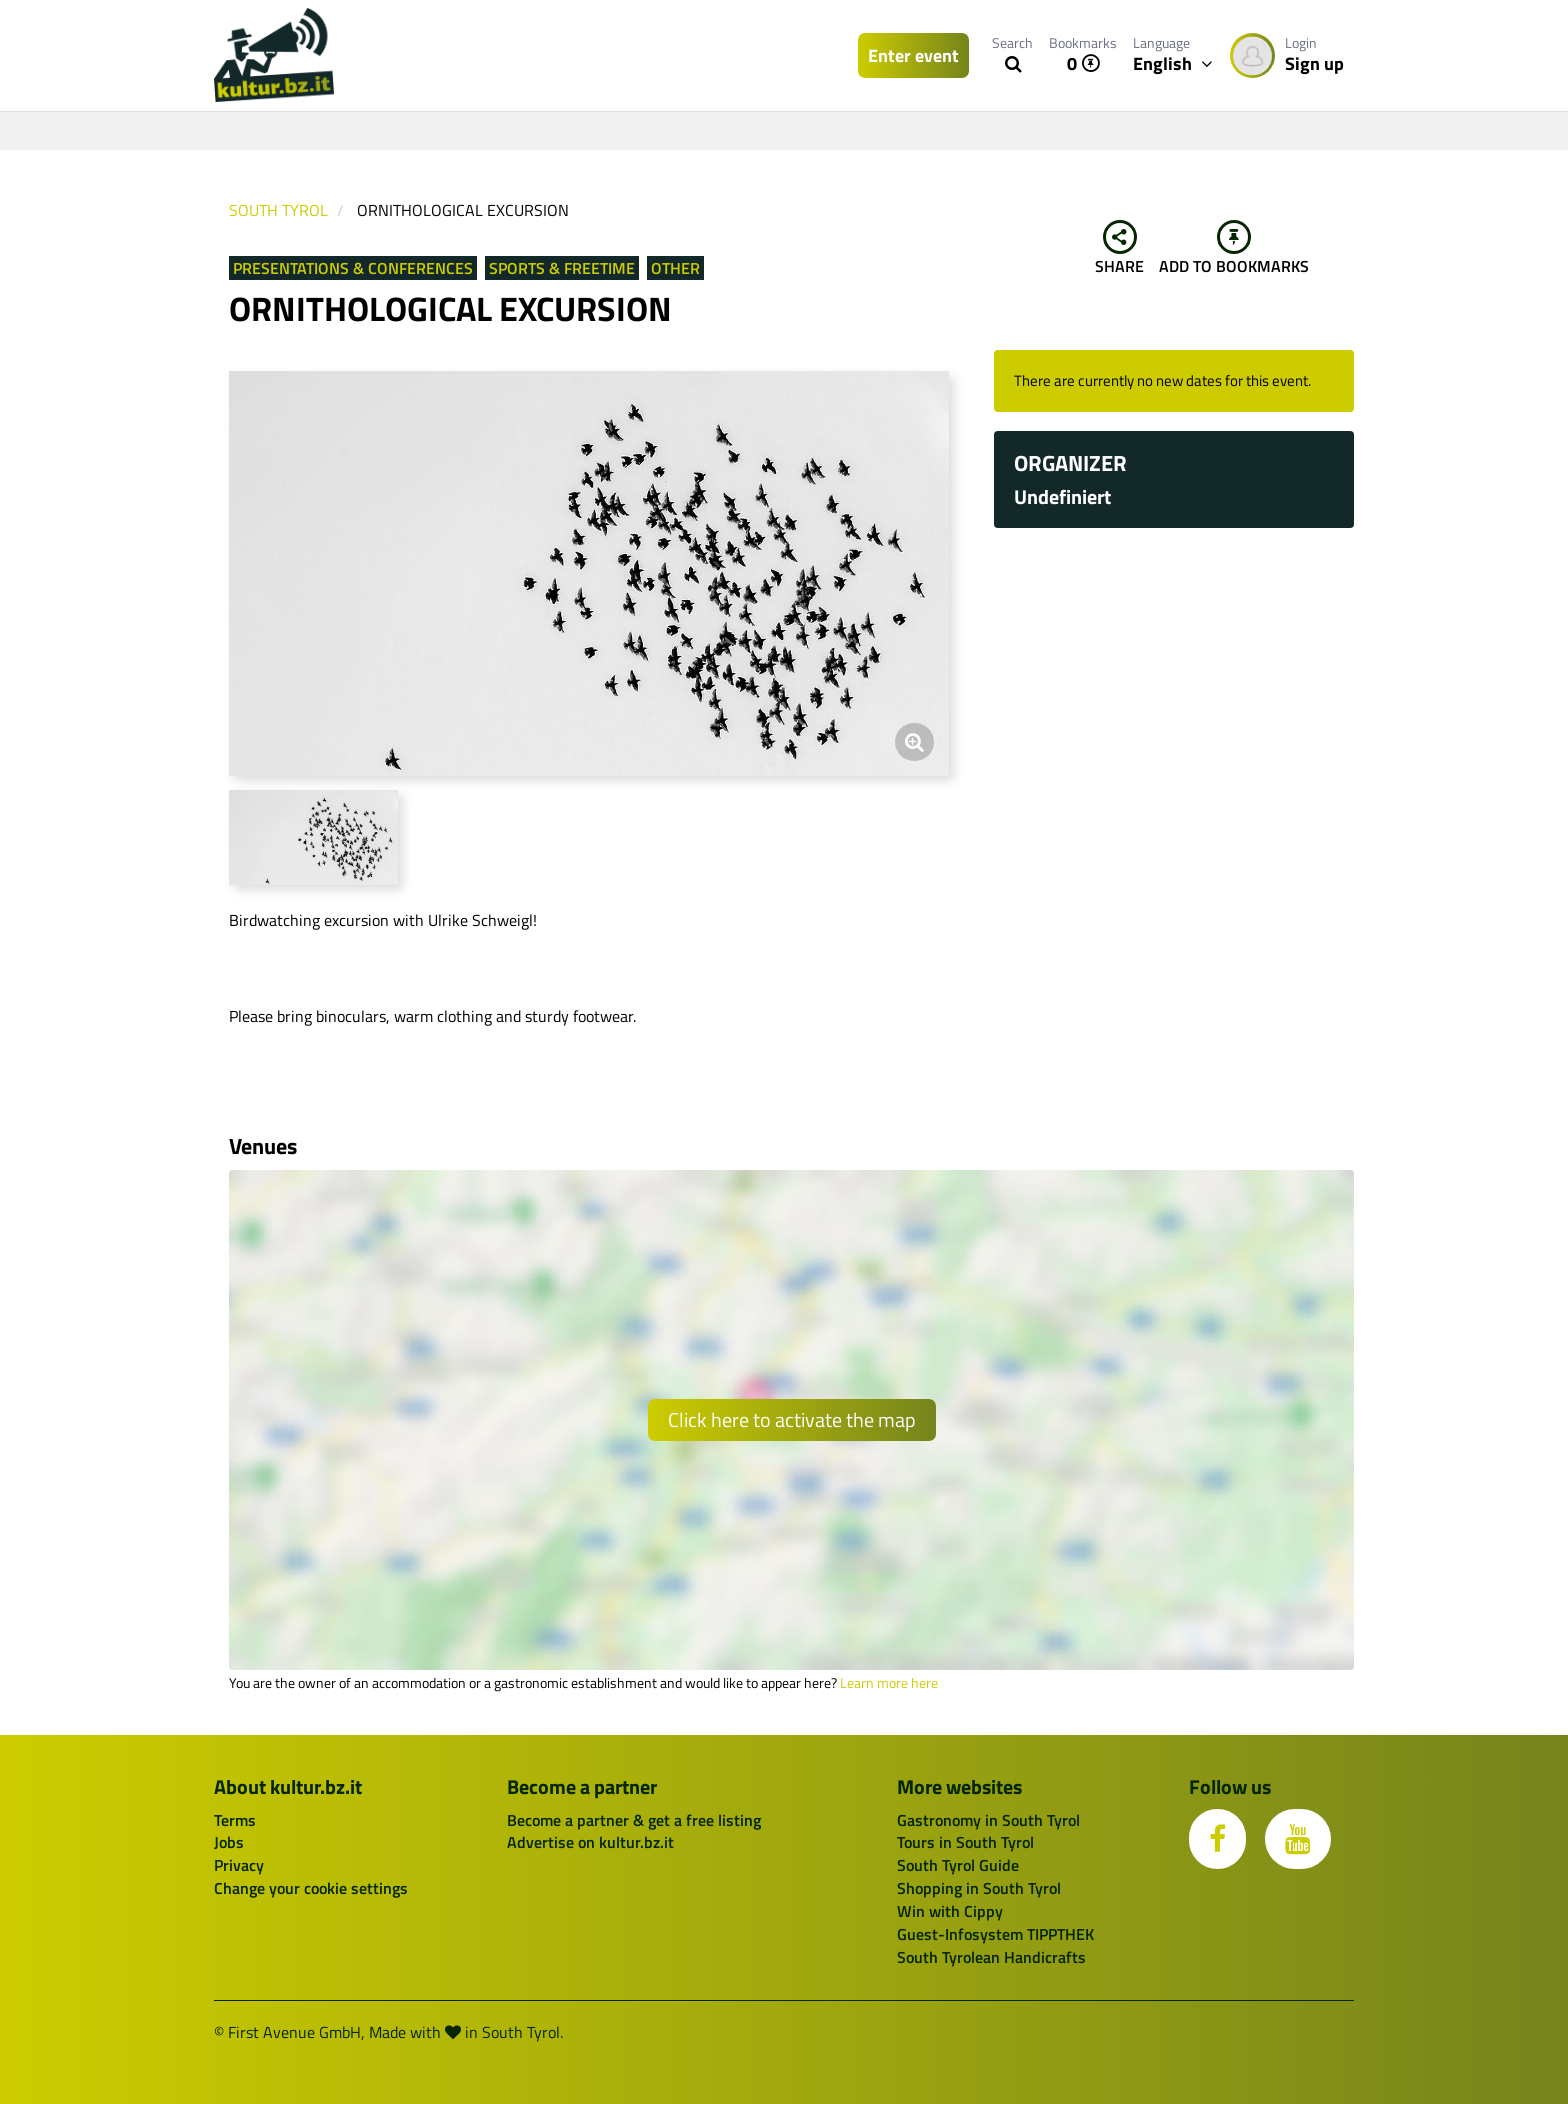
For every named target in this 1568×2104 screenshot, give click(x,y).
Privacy (239, 1865)
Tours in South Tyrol (965, 1842)
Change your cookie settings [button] (311, 1888)
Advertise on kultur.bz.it (590, 1842)
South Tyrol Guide (958, 1865)
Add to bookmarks (1234, 249)
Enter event (913, 55)
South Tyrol (278, 210)
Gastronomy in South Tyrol (988, 1820)
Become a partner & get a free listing (634, 1820)
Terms (235, 1820)
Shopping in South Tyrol (979, 1888)
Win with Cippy (950, 1911)
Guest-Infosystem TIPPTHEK (995, 1934)
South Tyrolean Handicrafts (991, 1957)
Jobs (229, 1842)
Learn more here (889, 1683)
